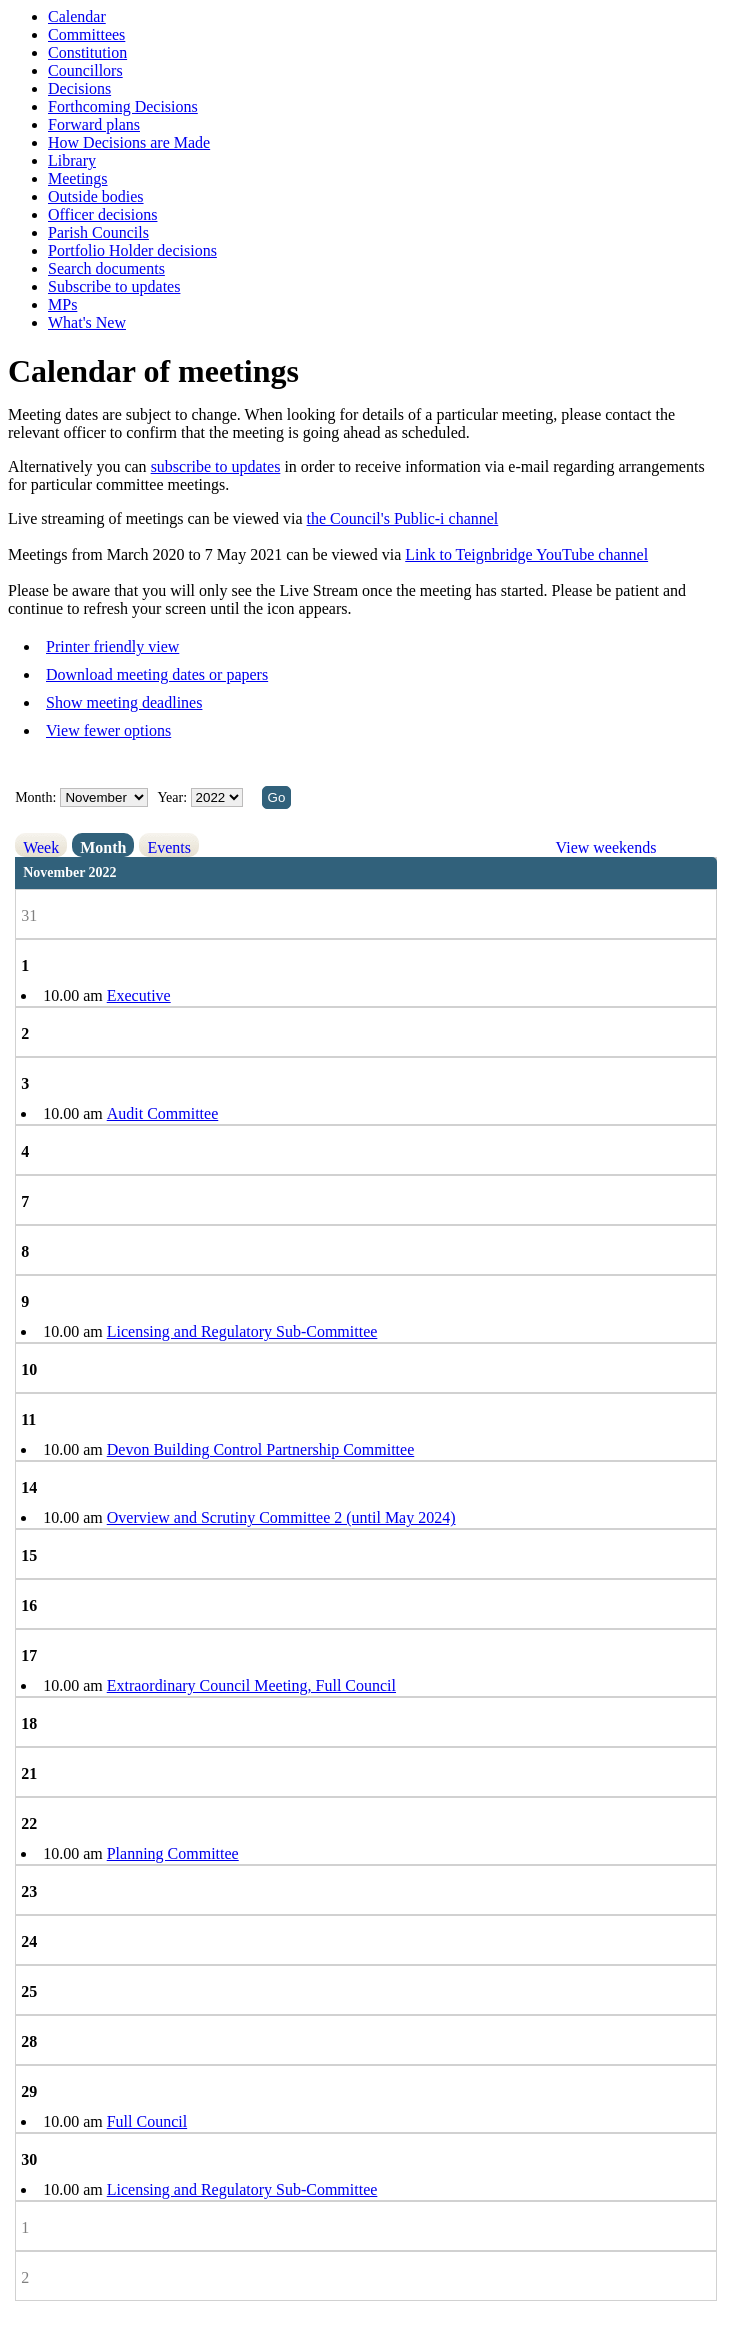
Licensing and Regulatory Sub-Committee (242, 1331)
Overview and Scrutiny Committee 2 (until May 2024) (281, 1517)
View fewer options (108, 730)
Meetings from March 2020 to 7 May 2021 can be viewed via (206, 554)
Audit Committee (163, 1113)
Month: (35, 797)
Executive (139, 995)
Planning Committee (173, 1853)
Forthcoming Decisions (123, 106)
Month (103, 847)
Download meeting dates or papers (157, 674)
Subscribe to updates (114, 286)
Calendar (77, 16)
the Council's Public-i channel (403, 518)
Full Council (147, 2121)
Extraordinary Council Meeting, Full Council (251, 1685)
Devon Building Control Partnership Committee (261, 1449)
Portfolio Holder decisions (132, 250)
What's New (87, 322)
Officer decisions (102, 214)
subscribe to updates (216, 466)
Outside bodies (96, 196)
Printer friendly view (112, 646)
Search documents (106, 268)
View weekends (606, 847)
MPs (62, 304)
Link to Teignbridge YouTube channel (526, 554)
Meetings (78, 178)
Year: (173, 797)
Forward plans (94, 124)
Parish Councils (98, 232)
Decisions (79, 88)
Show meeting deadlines (124, 702)
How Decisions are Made (129, 142)
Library (72, 160)
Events (169, 847)
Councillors (85, 70)
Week (41, 847)
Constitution (87, 52)
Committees (86, 34)
